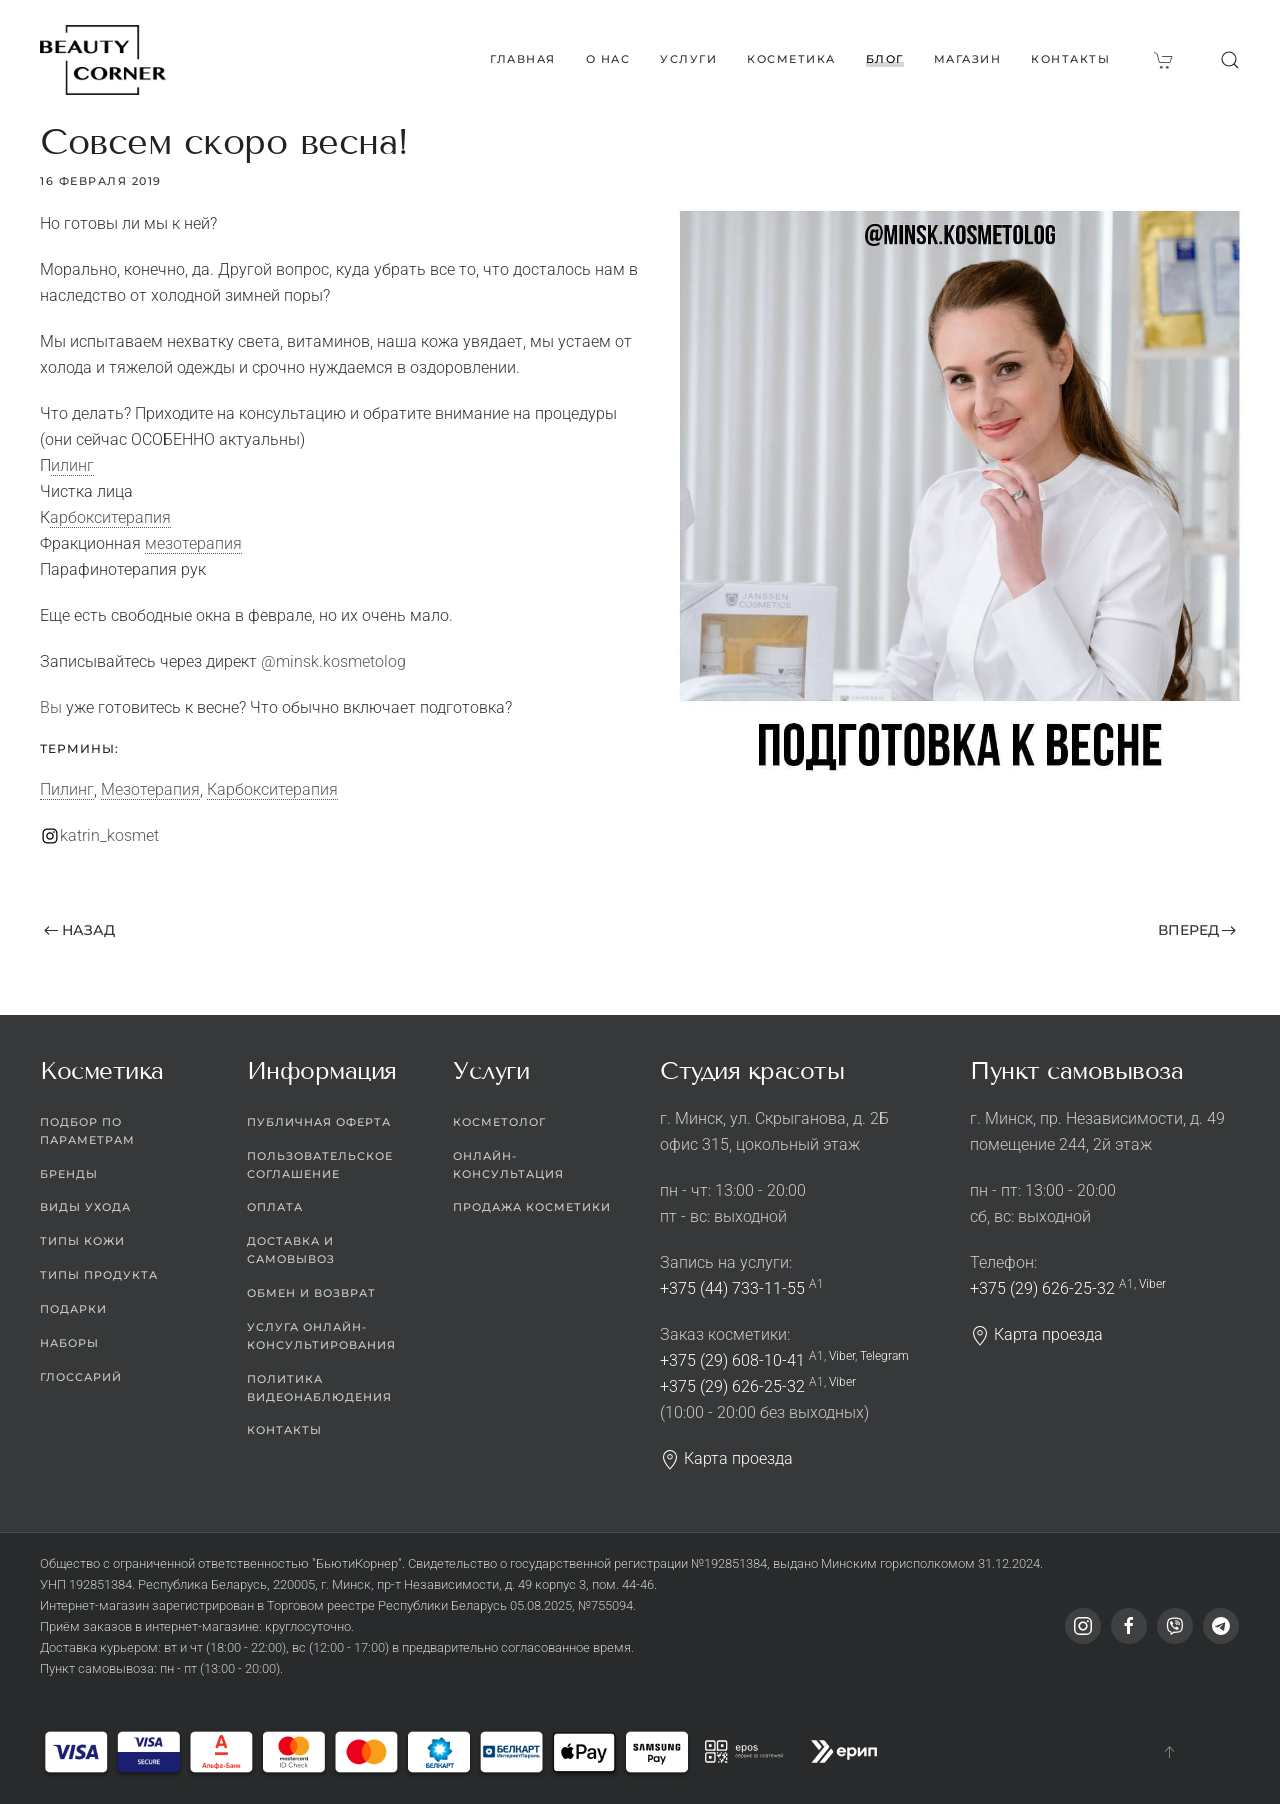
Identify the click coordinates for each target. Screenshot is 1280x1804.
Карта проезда (726, 1458)
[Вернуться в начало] (103, 60)
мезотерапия (193, 543)
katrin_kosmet (109, 835)
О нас (608, 59)
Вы (51, 707)
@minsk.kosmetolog (333, 661)
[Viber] (1175, 1627)
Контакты (1070, 59)
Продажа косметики (532, 1208)
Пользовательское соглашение (320, 1165)
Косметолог (499, 1122)
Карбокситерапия (110, 517)
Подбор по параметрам (87, 1131)
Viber (842, 1356)
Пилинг (72, 465)
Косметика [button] (791, 59)
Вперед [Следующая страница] (1197, 930)
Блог (885, 59)
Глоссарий (81, 1377)
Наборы (69, 1343)
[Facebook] (1129, 1627)
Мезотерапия (150, 789)
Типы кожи (82, 1242)
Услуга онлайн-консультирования (321, 1336)
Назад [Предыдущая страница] (79, 930)
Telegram (884, 1356)
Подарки (73, 1310)
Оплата (275, 1208)
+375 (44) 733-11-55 (732, 1288)
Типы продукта (99, 1276)
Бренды (69, 1174)
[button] (1230, 60)
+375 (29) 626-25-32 (732, 1386)
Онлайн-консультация (508, 1165)
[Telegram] (1221, 1627)
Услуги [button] (688, 59)
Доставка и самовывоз (291, 1251)
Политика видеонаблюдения (319, 1388)
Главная (523, 59)
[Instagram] (1083, 1627)
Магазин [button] (968, 59)
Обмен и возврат (311, 1294)
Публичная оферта (319, 1122)
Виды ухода (85, 1208)
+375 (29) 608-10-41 (732, 1360)
